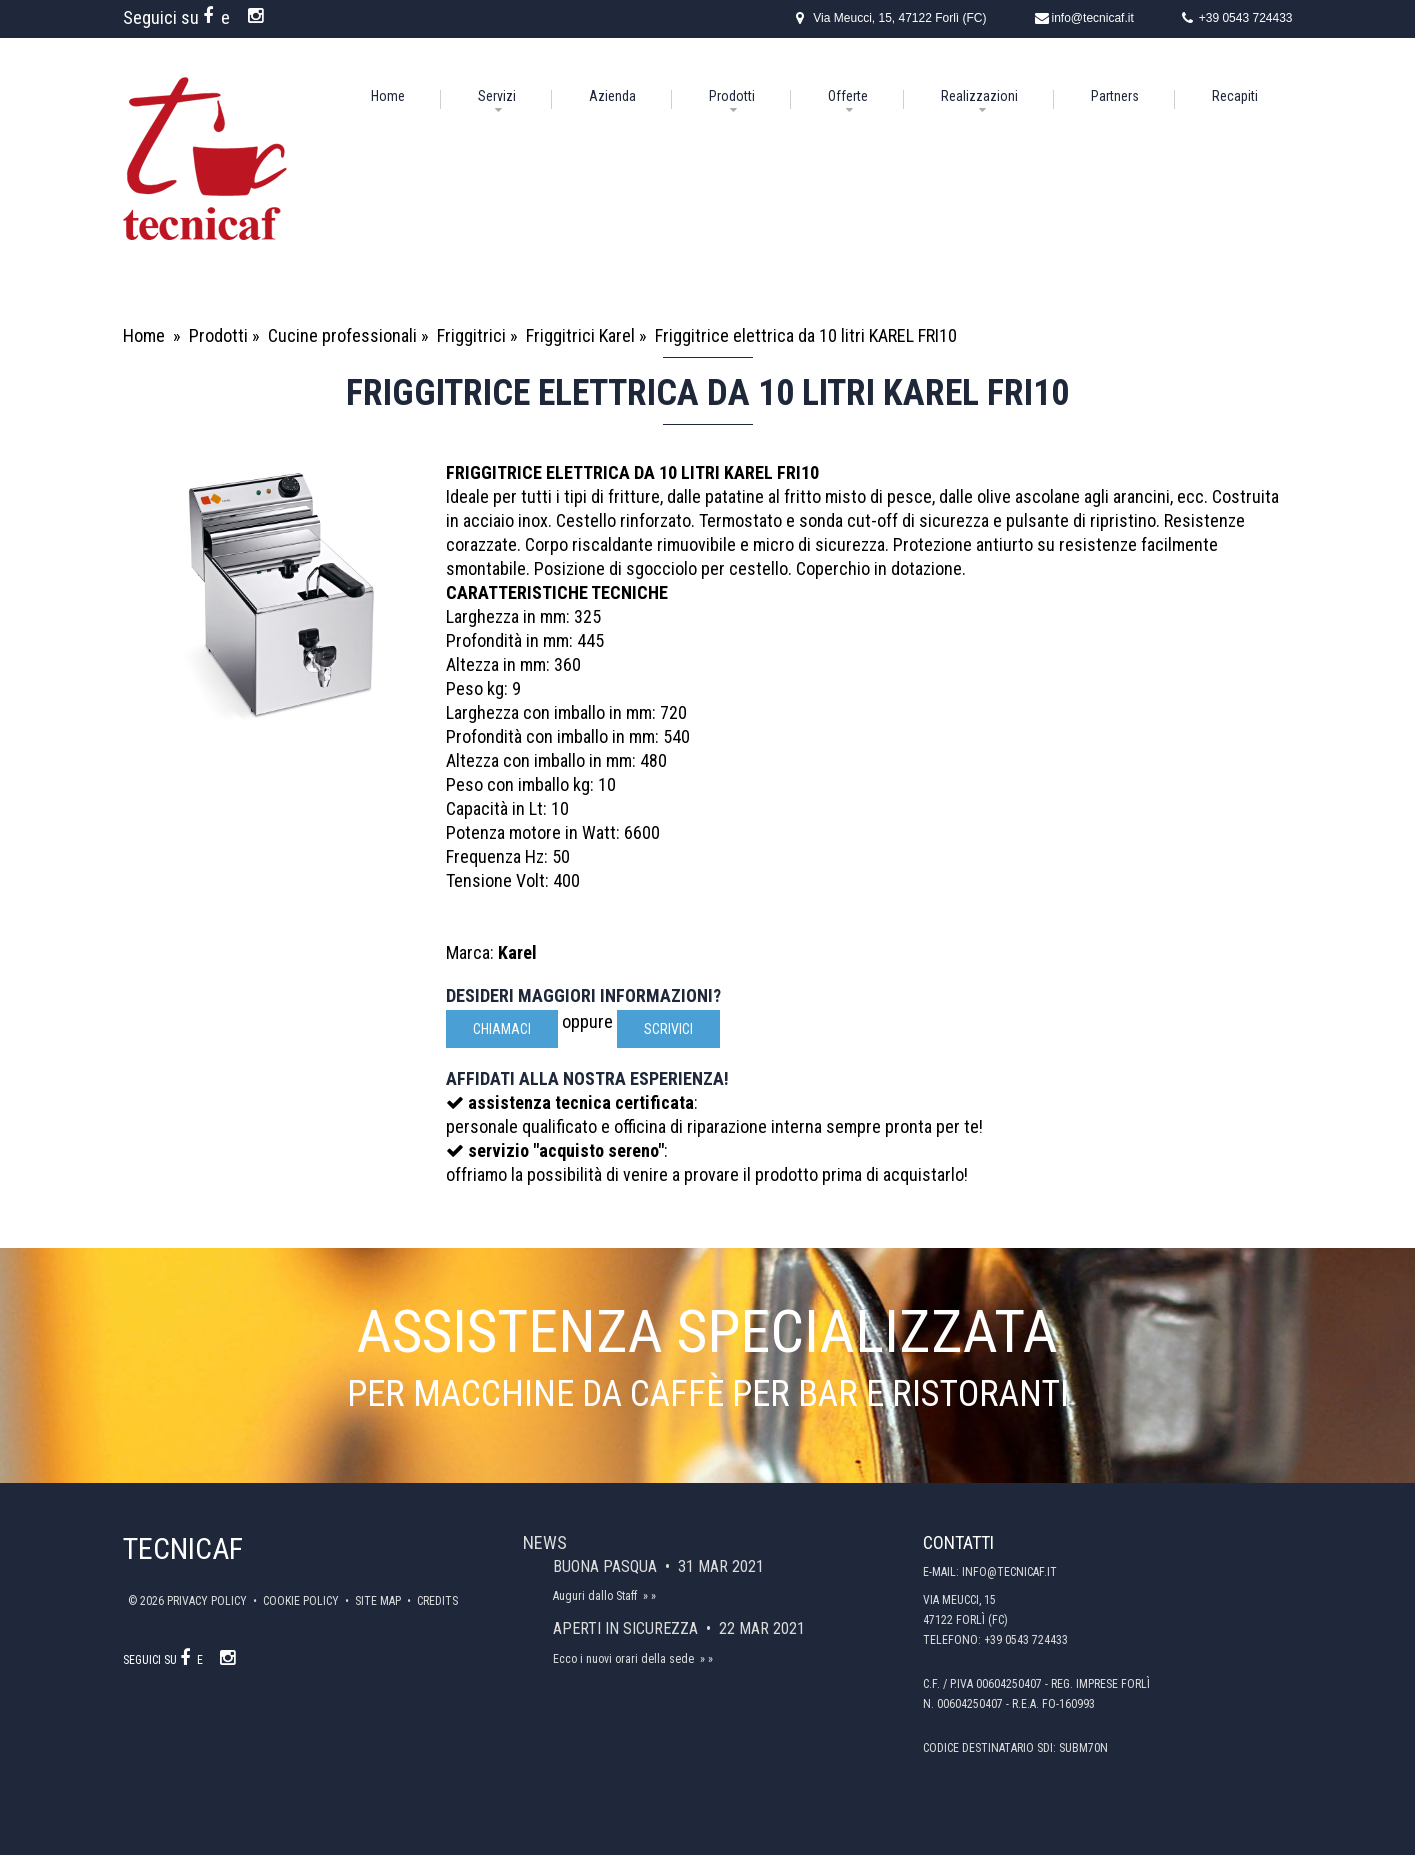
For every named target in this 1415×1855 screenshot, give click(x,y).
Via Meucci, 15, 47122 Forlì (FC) (899, 18)
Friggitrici (471, 335)
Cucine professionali (342, 335)
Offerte (848, 96)
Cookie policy (302, 1601)
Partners (1115, 96)
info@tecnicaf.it (1093, 18)
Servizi (497, 96)
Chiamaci (502, 1029)
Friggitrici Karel (580, 335)
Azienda (612, 96)
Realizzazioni (979, 96)
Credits (437, 1601)
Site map (379, 1601)
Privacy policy (208, 1601)
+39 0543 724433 (1246, 18)
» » (649, 1596)
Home (388, 96)
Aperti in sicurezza (627, 1628)
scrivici (668, 1029)
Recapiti (1235, 96)
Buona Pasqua (607, 1566)
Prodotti (732, 96)
